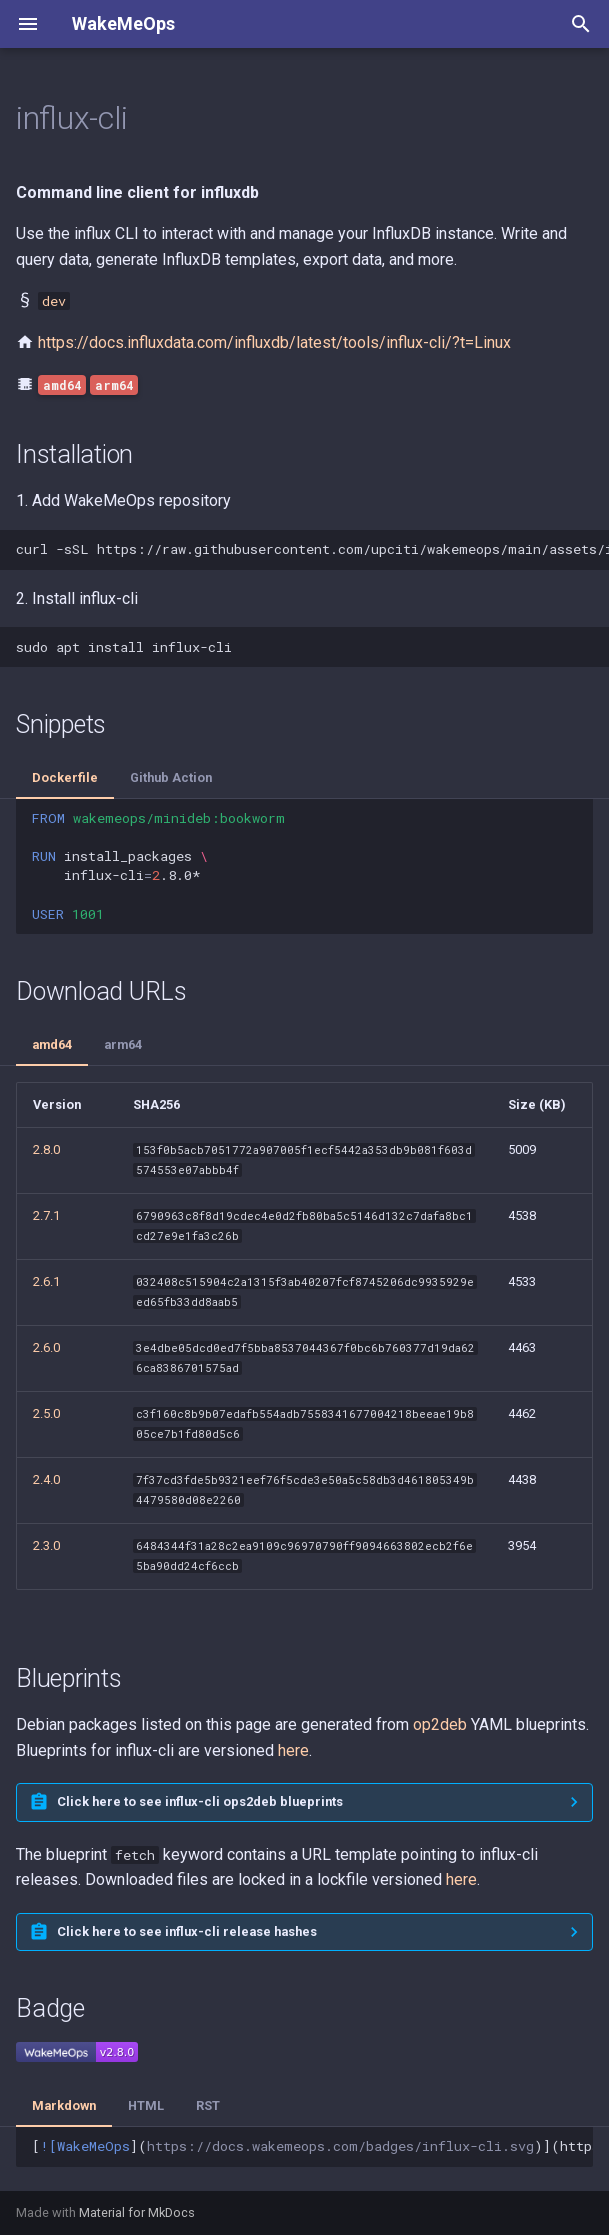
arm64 (123, 1044)
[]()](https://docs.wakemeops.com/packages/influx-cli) (312, 2146)
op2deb (440, 1724)
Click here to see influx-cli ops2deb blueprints (200, 1801)
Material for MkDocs (137, 2212)
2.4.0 (46, 1479)
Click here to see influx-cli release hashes (187, 1931)
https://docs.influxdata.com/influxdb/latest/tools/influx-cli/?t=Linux (274, 342)
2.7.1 (46, 1215)
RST (208, 2105)
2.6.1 (46, 1281)
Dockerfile (65, 777)
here (293, 1750)
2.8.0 (46, 1149)
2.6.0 (46, 1347)
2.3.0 (46, 1545)
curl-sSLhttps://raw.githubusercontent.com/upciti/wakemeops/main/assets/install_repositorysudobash (312, 549)
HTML (146, 2105)
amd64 (52, 1044)
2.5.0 (46, 1413)
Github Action (171, 777)
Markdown (64, 2105)
